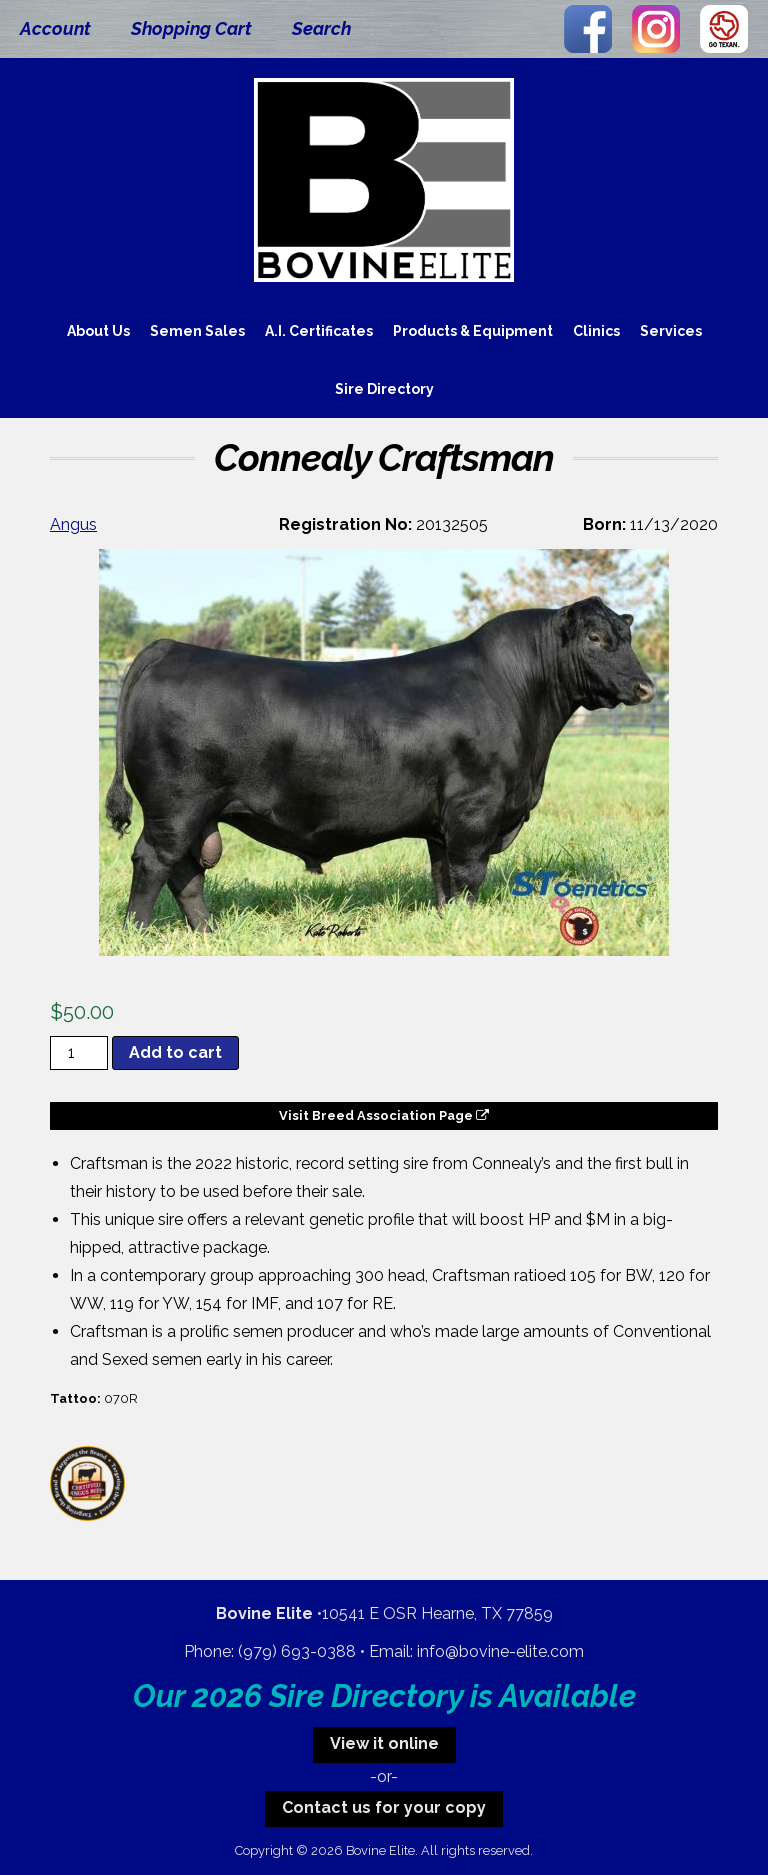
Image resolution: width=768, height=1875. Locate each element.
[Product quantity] (79, 1053)
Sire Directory (384, 389)
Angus (73, 524)
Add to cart (175, 1052)
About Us (98, 331)
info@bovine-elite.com (500, 1651)
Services (671, 331)
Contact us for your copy (384, 1807)
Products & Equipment (473, 331)
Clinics (596, 331)
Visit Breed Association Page (384, 1115)
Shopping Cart (191, 28)
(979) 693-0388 (297, 1651)
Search (321, 28)
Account (55, 28)
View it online (384, 1743)
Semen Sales (197, 331)
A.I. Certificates (319, 331)
